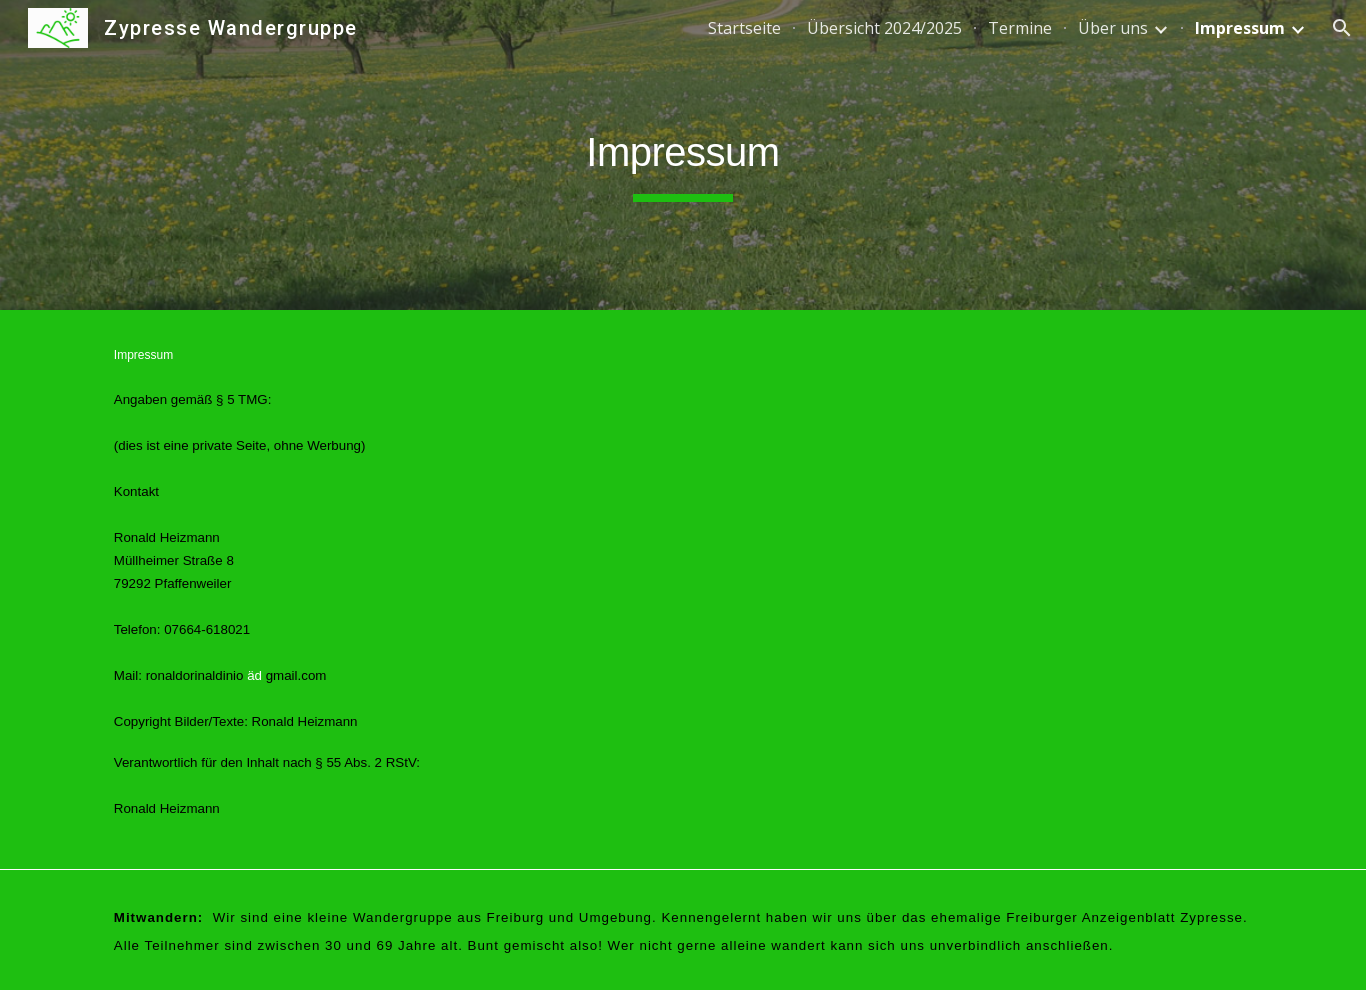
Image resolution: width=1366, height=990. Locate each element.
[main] (683, 155)
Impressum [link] (1240, 28)
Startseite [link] (744, 28)
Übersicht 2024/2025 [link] (884, 28)
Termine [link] (1020, 28)
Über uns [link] (1113, 28)
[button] (1342, 28)
